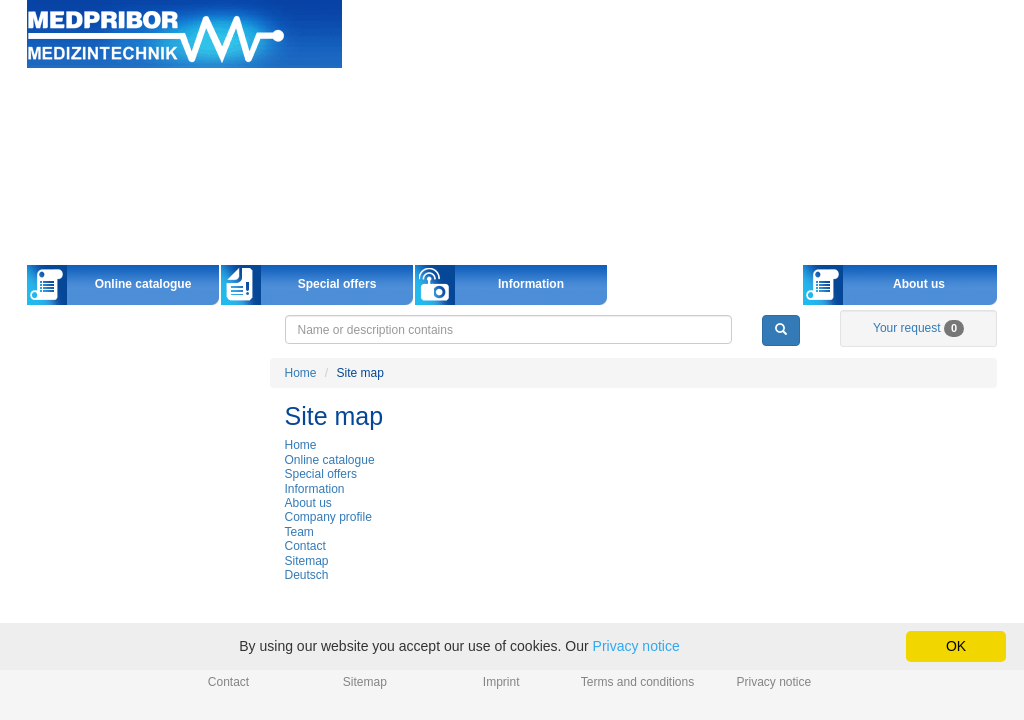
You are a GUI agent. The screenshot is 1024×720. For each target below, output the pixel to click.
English (817, 54)
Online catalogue (143, 284)
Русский (891, 54)
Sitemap (307, 561)
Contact (305, 546)
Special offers (337, 284)
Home (184, 34)
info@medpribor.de (950, 34)
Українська (967, 54)
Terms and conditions (637, 682)
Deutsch (744, 54)
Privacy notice (774, 682)
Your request (918, 328)
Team (299, 532)
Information (531, 284)
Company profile (328, 517)
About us (919, 284)
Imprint (501, 682)
